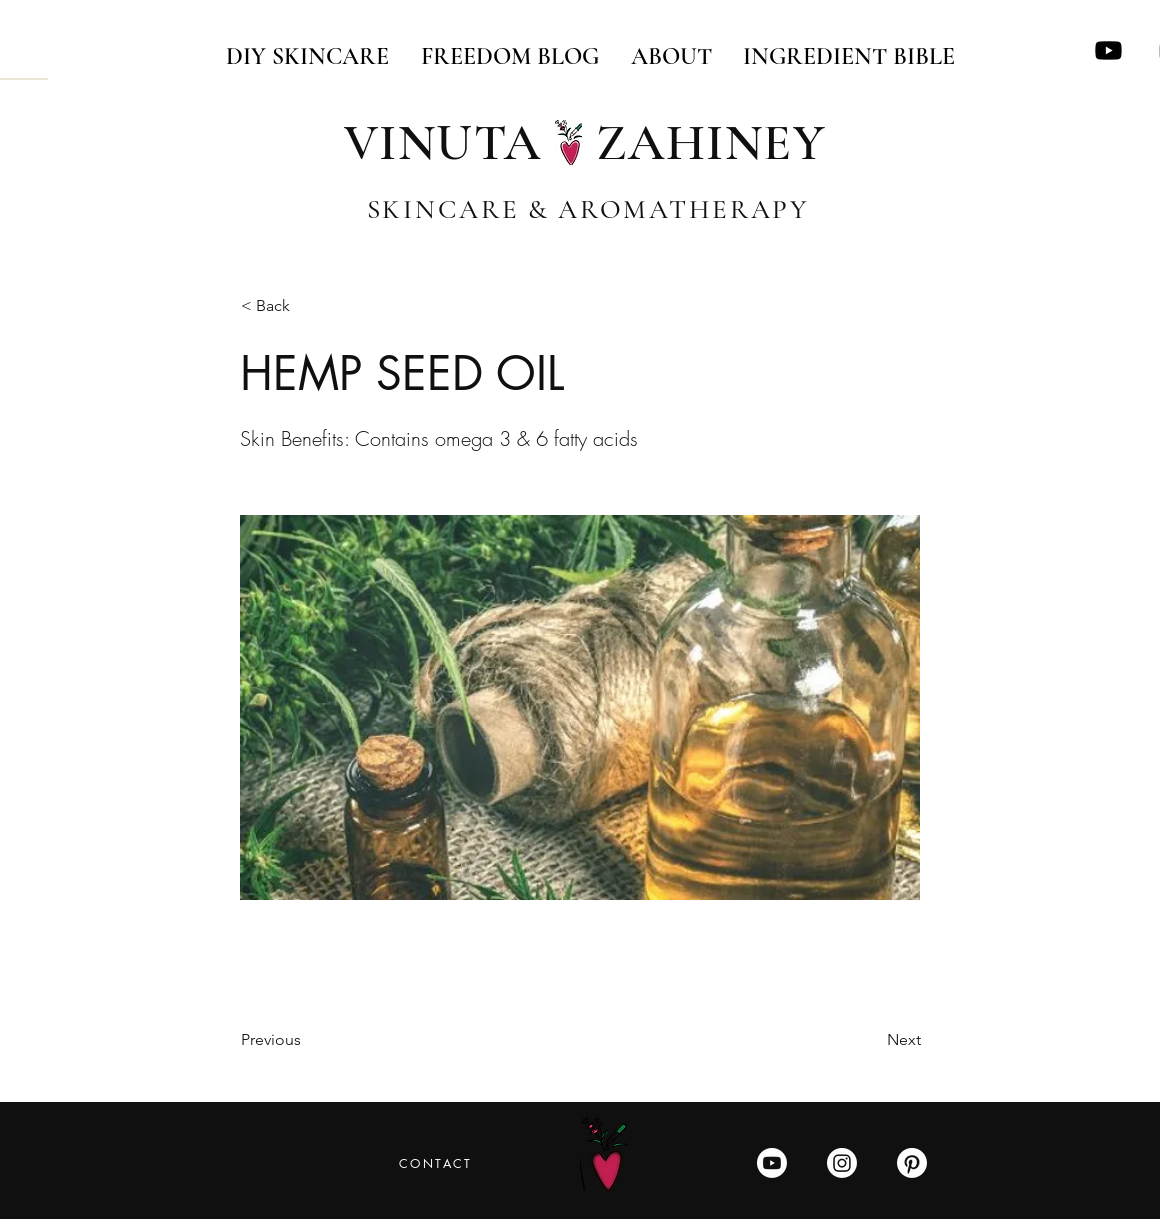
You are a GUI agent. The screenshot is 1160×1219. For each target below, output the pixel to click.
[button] (307, 307)
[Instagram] (842, 1163)
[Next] (871, 1040)
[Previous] (307, 1040)
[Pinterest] (912, 1163)
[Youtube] (1108, 50)
